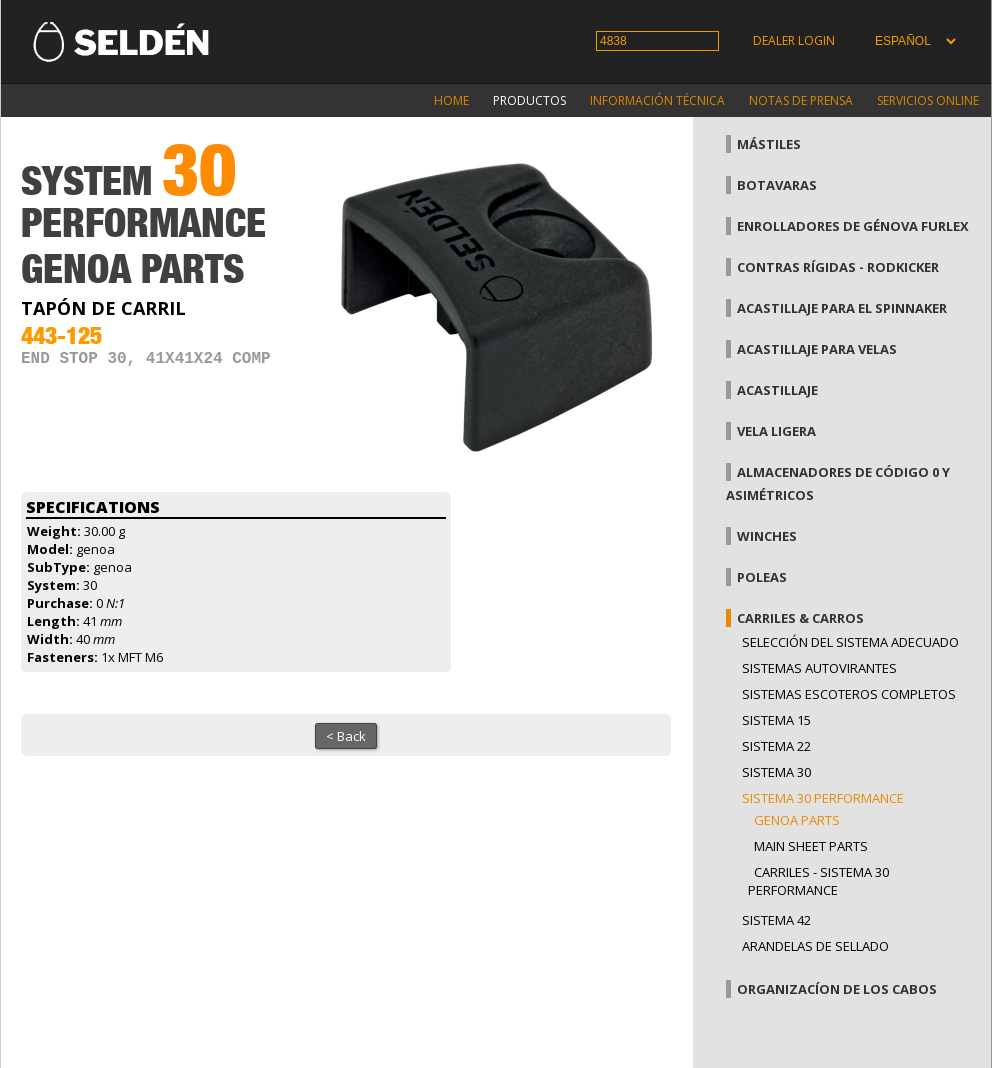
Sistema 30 (776, 772)
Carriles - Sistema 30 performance (818, 881)
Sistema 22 (776, 746)
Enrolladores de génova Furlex (853, 226)
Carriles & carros (800, 618)
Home (451, 100)
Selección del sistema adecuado (850, 642)
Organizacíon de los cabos (837, 989)
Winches (767, 536)
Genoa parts (797, 820)
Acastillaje (777, 390)
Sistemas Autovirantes (819, 668)
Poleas (762, 577)
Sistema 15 (776, 720)
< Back (346, 736)
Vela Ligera (776, 431)
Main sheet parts (811, 846)
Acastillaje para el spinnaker (842, 308)
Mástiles (769, 144)
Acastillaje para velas (817, 349)
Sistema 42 (776, 920)
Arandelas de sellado (815, 946)
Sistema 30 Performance (823, 798)
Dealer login (794, 40)
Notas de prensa (801, 100)
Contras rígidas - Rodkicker (838, 267)
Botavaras (777, 185)
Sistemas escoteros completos (849, 694)
